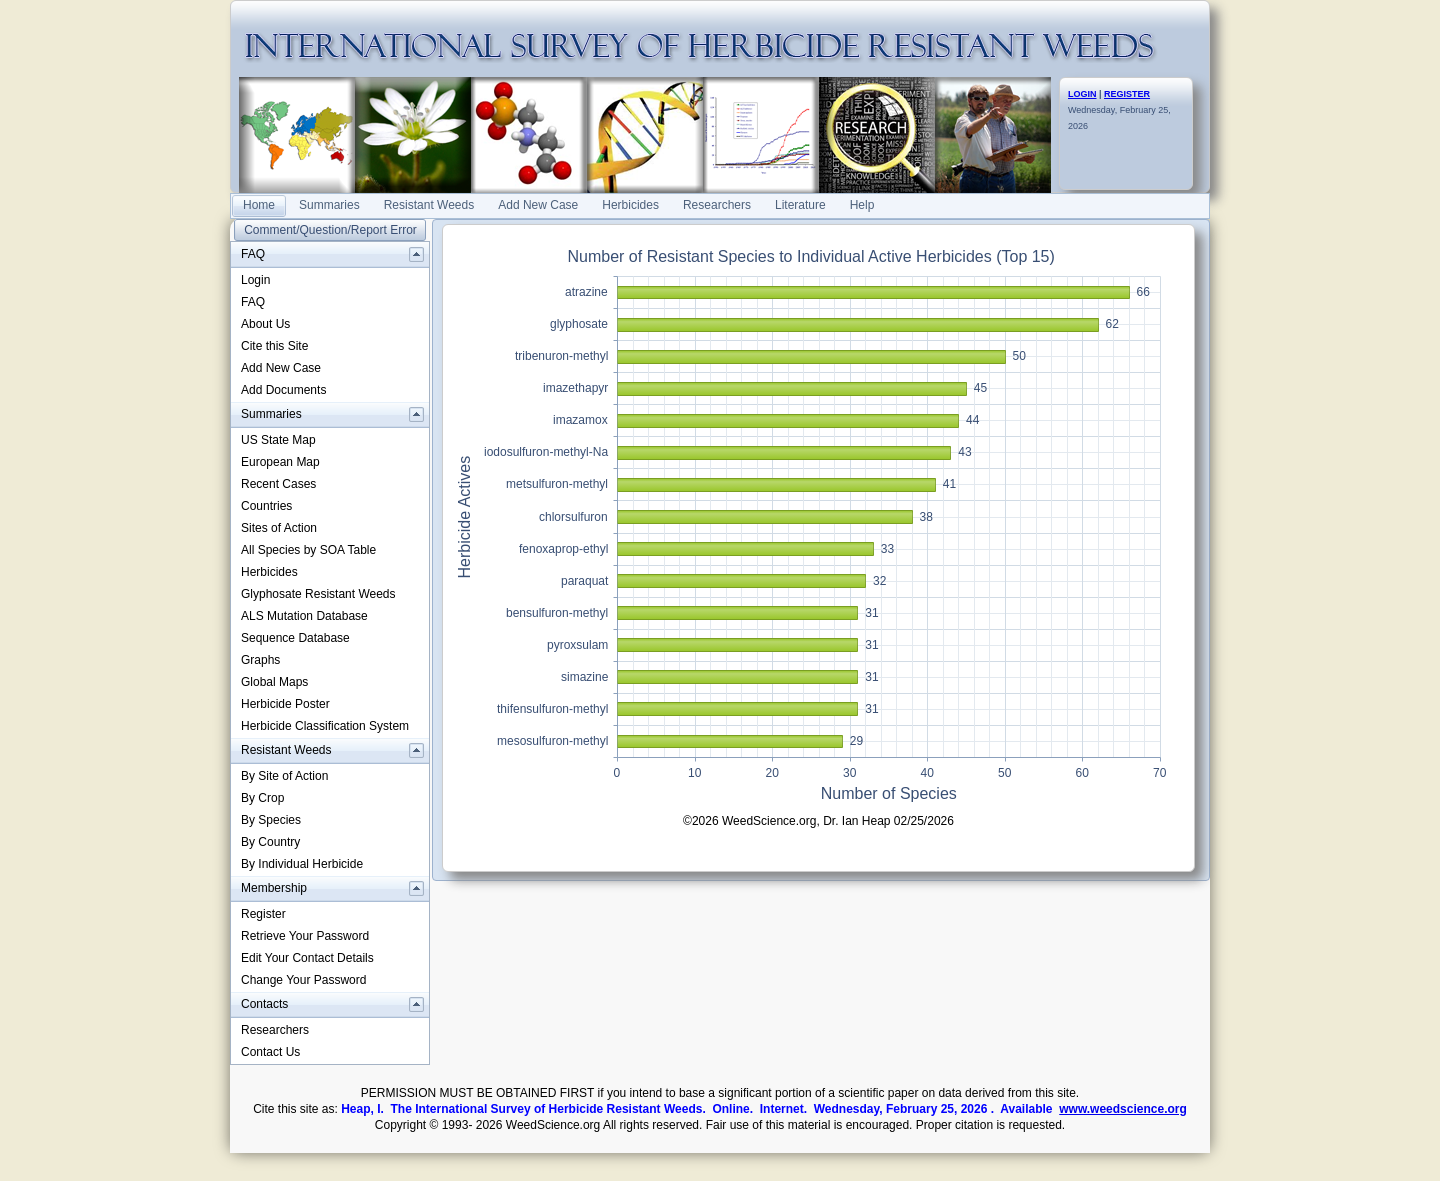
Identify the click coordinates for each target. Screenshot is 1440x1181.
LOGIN (1082, 94)
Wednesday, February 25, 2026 (1119, 110)
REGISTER (1127, 94)
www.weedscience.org (1123, 1109)
